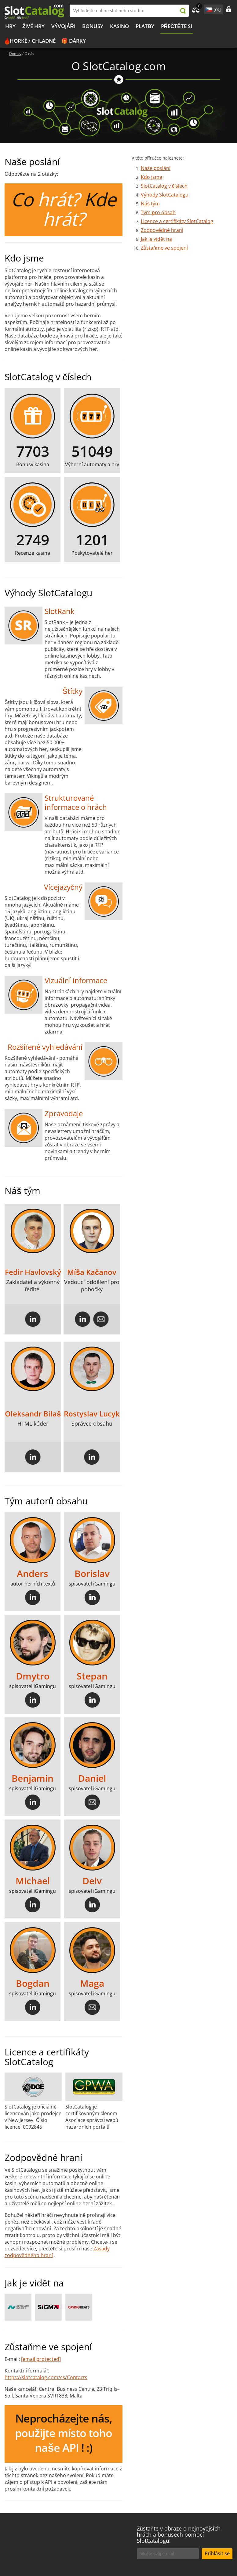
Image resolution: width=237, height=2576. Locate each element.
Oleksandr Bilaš (33, 1413)
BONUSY (92, 26)
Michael (33, 1881)
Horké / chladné (33, 40)
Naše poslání (155, 168)
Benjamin (32, 1778)
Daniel (92, 1778)
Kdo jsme (151, 177)
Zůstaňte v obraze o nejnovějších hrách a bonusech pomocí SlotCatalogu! (179, 2534)
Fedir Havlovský (33, 1272)
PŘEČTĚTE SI (176, 26)
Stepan (92, 1676)
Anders (32, 1574)
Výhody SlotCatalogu (164, 194)
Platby (145, 26)
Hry (10, 26)
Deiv (92, 1881)
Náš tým (150, 203)
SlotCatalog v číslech (164, 185)
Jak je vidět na (156, 239)
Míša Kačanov (92, 1272)
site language (208, 9)
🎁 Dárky (73, 40)
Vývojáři (63, 26)
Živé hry (33, 26)
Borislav (92, 1574)
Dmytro (32, 1676)
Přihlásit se (217, 2553)
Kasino (119, 26)
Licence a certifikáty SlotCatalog (177, 221)
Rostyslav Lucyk (92, 1413)
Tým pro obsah (158, 212)
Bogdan (32, 1984)
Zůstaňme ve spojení (164, 247)
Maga (92, 1984)
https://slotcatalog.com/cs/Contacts (46, 2377)
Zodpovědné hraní (162, 230)
